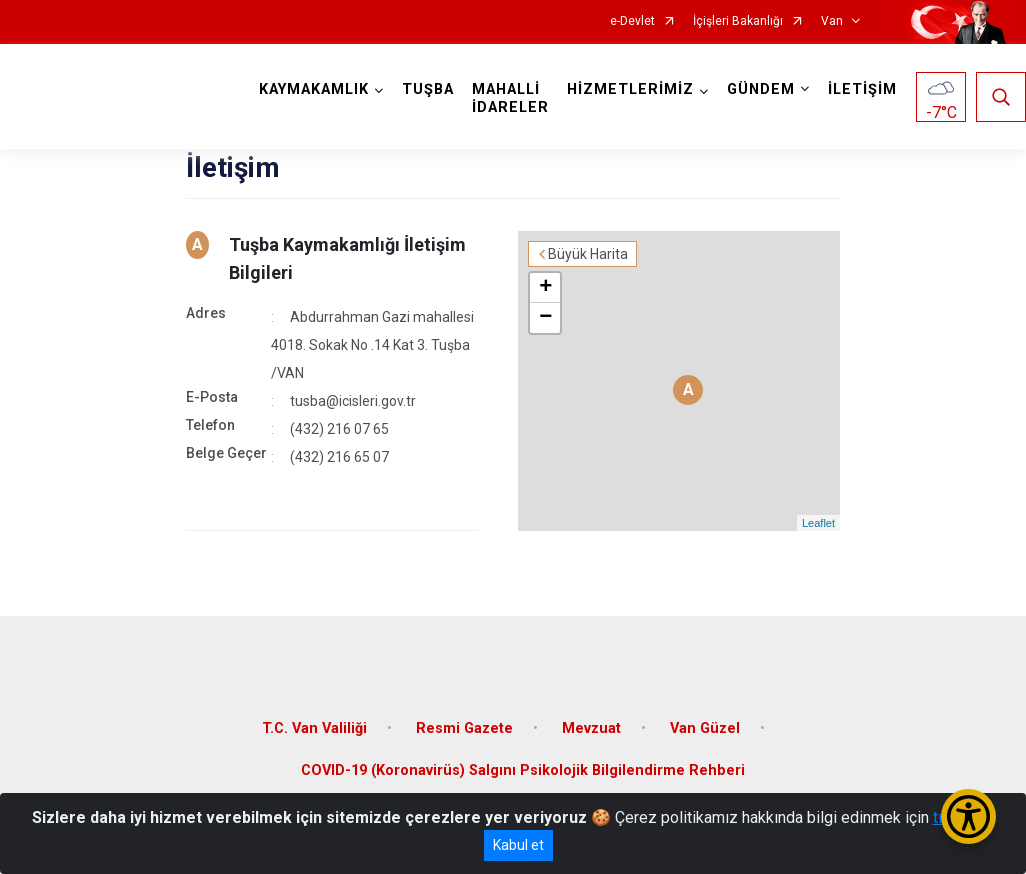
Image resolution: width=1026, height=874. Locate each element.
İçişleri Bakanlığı (738, 21)
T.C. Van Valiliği (314, 728)
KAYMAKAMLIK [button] (314, 89)
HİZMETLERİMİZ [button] (630, 89)
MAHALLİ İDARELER (510, 98)
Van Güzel (705, 728)
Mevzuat (591, 728)
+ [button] (545, 288)
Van (832, 21)
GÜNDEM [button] (761, 89)
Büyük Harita (588, 254)
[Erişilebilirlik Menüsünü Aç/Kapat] (968, 816)
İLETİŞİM (862, 89)
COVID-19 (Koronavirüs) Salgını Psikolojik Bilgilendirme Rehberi (523, 770)
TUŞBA (428, 89)
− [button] (545, 318)
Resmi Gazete (464, 728)
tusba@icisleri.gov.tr (353, 401)
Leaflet (818, 523)
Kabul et (518, 845)
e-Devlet (632, 21)
